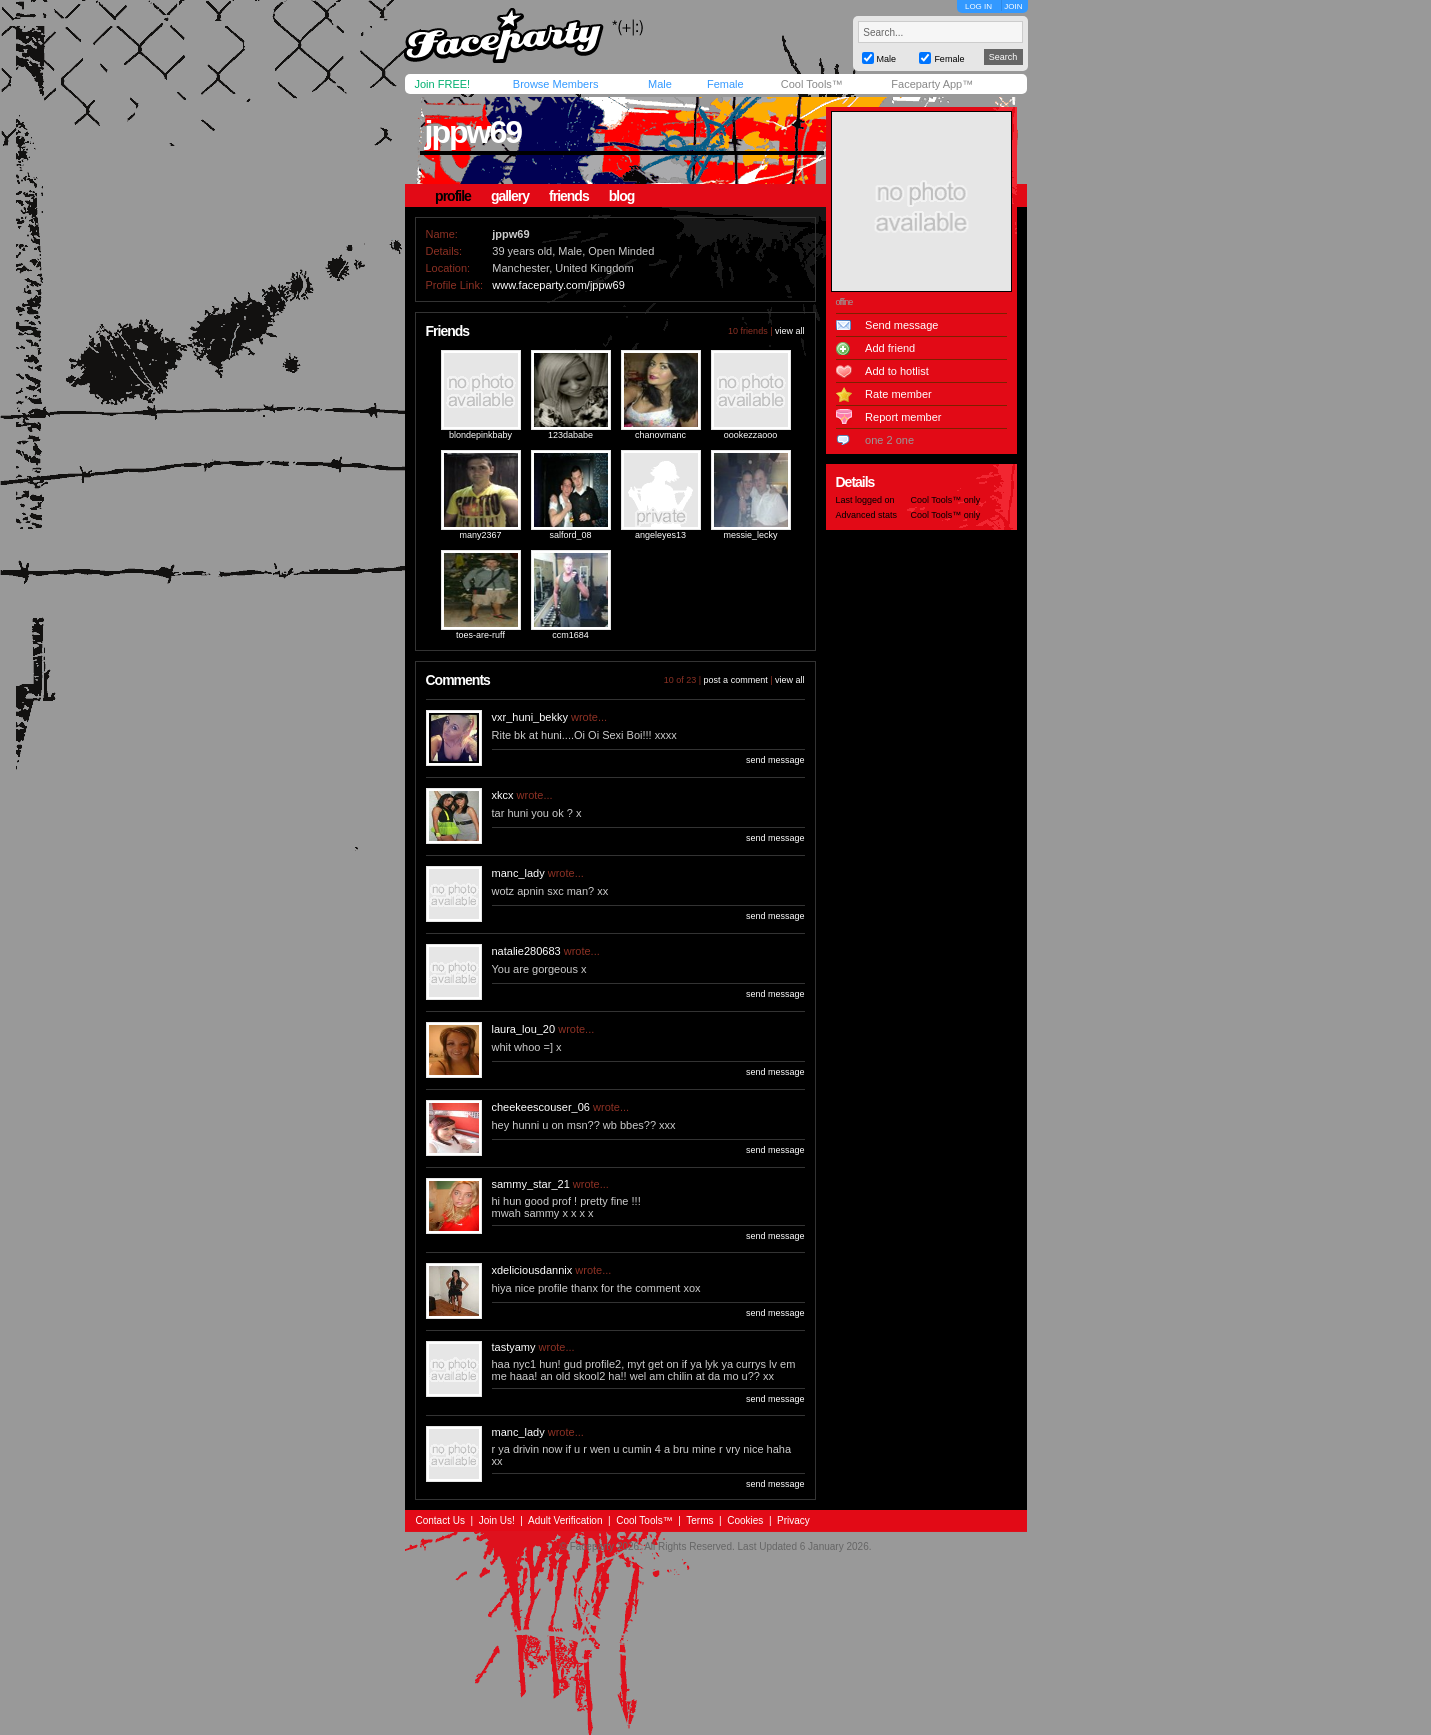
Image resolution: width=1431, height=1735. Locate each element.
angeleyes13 (660, 535)
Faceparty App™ (932, 84)
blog (622, 196)
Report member (903, 417)
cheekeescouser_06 (541, 1107)
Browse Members (556, 84)
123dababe (570, 435)
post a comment (736, 680)
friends (569, 196)
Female (725, 84)
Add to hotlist (897, 371)
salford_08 (570, 535)
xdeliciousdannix (532, 1270)
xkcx (503, 795)
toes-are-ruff (480, 635)
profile (453, 196)
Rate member (898, 394)
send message (775, 760)
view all (790, 331)
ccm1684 (570, 635)
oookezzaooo (751, 435)
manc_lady (518, 873)
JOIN (1013, 6)
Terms (699, 1520)
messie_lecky (750, 535)
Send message (901, 325)
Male (660, 84)
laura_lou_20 (524, 1029)
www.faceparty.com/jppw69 (558, 285)
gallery (510, 196)
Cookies (745, 1520)
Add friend (890, 348)
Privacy (793, 1520)
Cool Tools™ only (946, 500)
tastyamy (514, 1347)
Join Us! (497, 1520)
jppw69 (473, 132)
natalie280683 (526, 951)
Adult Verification (565, 1520)
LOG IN (978, 6)
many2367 (480, 535)
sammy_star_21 (531, 1184)
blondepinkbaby (480, 435)
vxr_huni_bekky (530, 717)
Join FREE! (443, 84)
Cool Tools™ (812, 84)
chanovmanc (660, 435)
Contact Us (440, 1520)
